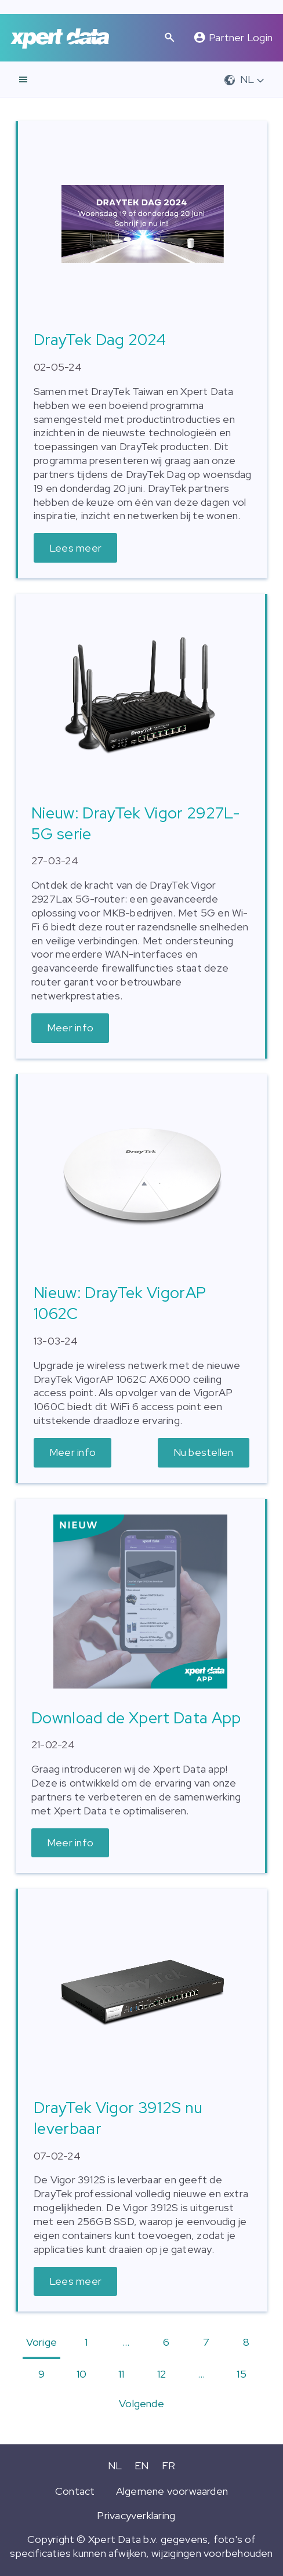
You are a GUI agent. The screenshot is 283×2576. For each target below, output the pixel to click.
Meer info (70, 1027)
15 (241, 2374)
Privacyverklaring (136, 2515)
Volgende (141, 2403)
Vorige (41, 2342)
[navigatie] (23, 79)
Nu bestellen (203, 1452)
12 (161, 2374)
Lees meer (75, 548)
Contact (75, 2491)
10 (81, 2374)
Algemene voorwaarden (172, 2491)
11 (121, 2374)
